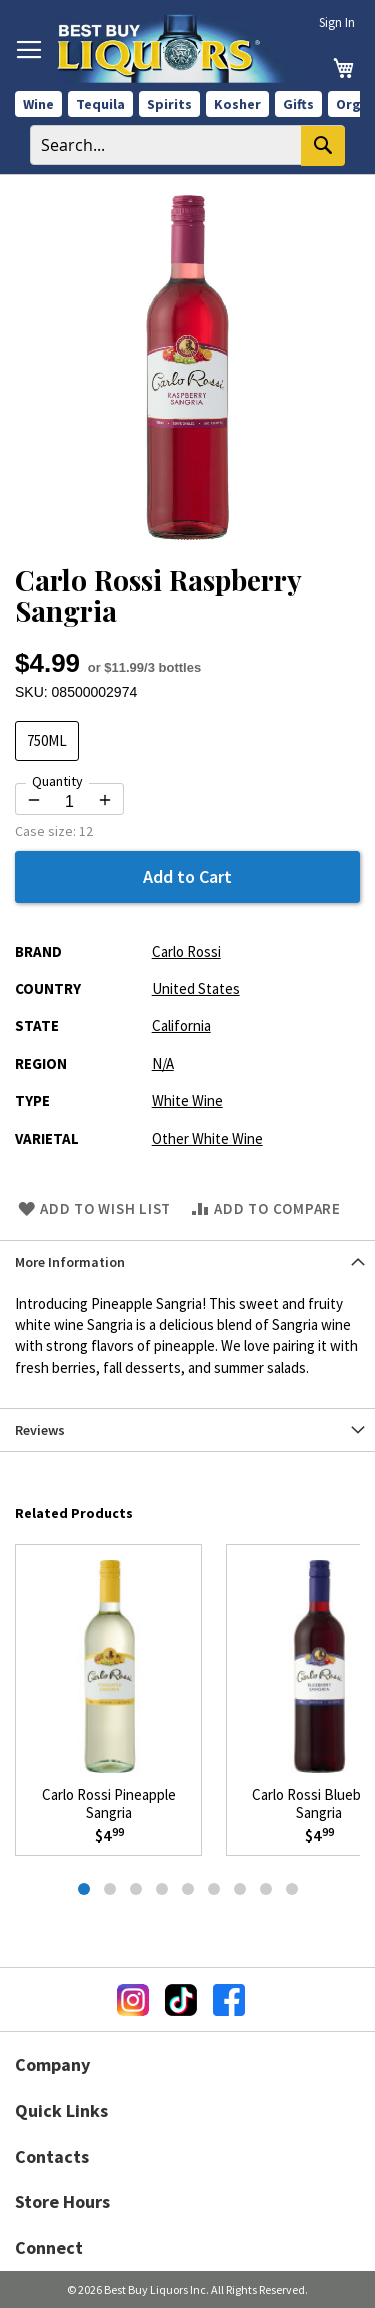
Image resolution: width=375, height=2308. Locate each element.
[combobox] (187, 145)
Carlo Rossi (186, 951)
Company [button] (52, 2064)
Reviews (40, 1430)
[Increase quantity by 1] (105, 800)
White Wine (187, 1100)
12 (86, 831)
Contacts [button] (52, 2156)
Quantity (57, 781)
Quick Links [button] (61, 2110)
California (181, 1025)
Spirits (169, 104)
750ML (47, 740)
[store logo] (177, 48)
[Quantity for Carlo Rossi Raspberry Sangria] (69, 802)
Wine (38, 104)
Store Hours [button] (62, 2201)
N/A (163, 1063)
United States (196, 988)
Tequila (100, 104)
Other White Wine (207, 1138)
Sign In (337, 22)
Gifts (298, 104)
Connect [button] (49, 2247)
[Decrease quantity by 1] (34, 800)
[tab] (187, 1261)
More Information (70, 1262)
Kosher (237, 104)
